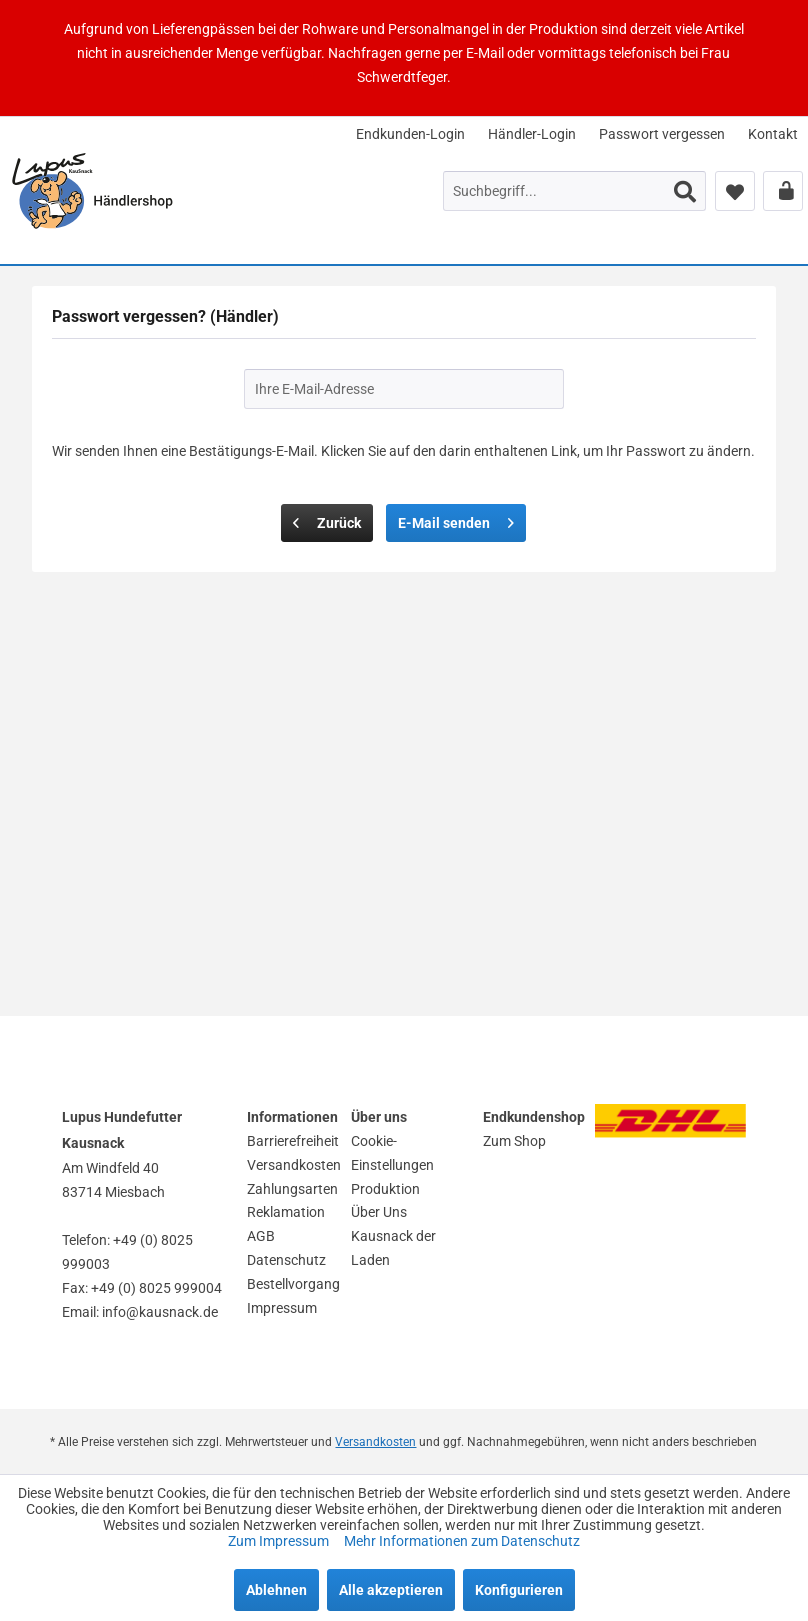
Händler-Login (532, 134)
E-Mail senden (456, 519)
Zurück (327, 519)
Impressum (282, 1308)
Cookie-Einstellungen (392, 1153)
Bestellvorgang (293, 1284)
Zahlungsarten (292, 1189)
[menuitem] (410, 134)
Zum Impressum (280, 1541)
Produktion (385, 1189)
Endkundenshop (534, 1117)
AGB (261, 1236)
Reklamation (286, 1212)
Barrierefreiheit (293, 1141)
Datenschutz (286, 1260)
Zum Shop (514, 1141)
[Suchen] (685, 191)
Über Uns (379, 1212)
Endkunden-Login (410, 134)
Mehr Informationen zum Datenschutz (462, 1541)
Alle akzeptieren (391, 1590)
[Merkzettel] (735, 191)
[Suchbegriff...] (574, 191)
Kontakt (773, 134)
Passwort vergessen (662, 134)
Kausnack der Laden (393, 1248)
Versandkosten (294, 1165)
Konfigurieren (519, 1590)
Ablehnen (276, 1590)
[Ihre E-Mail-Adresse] (404, 389)
